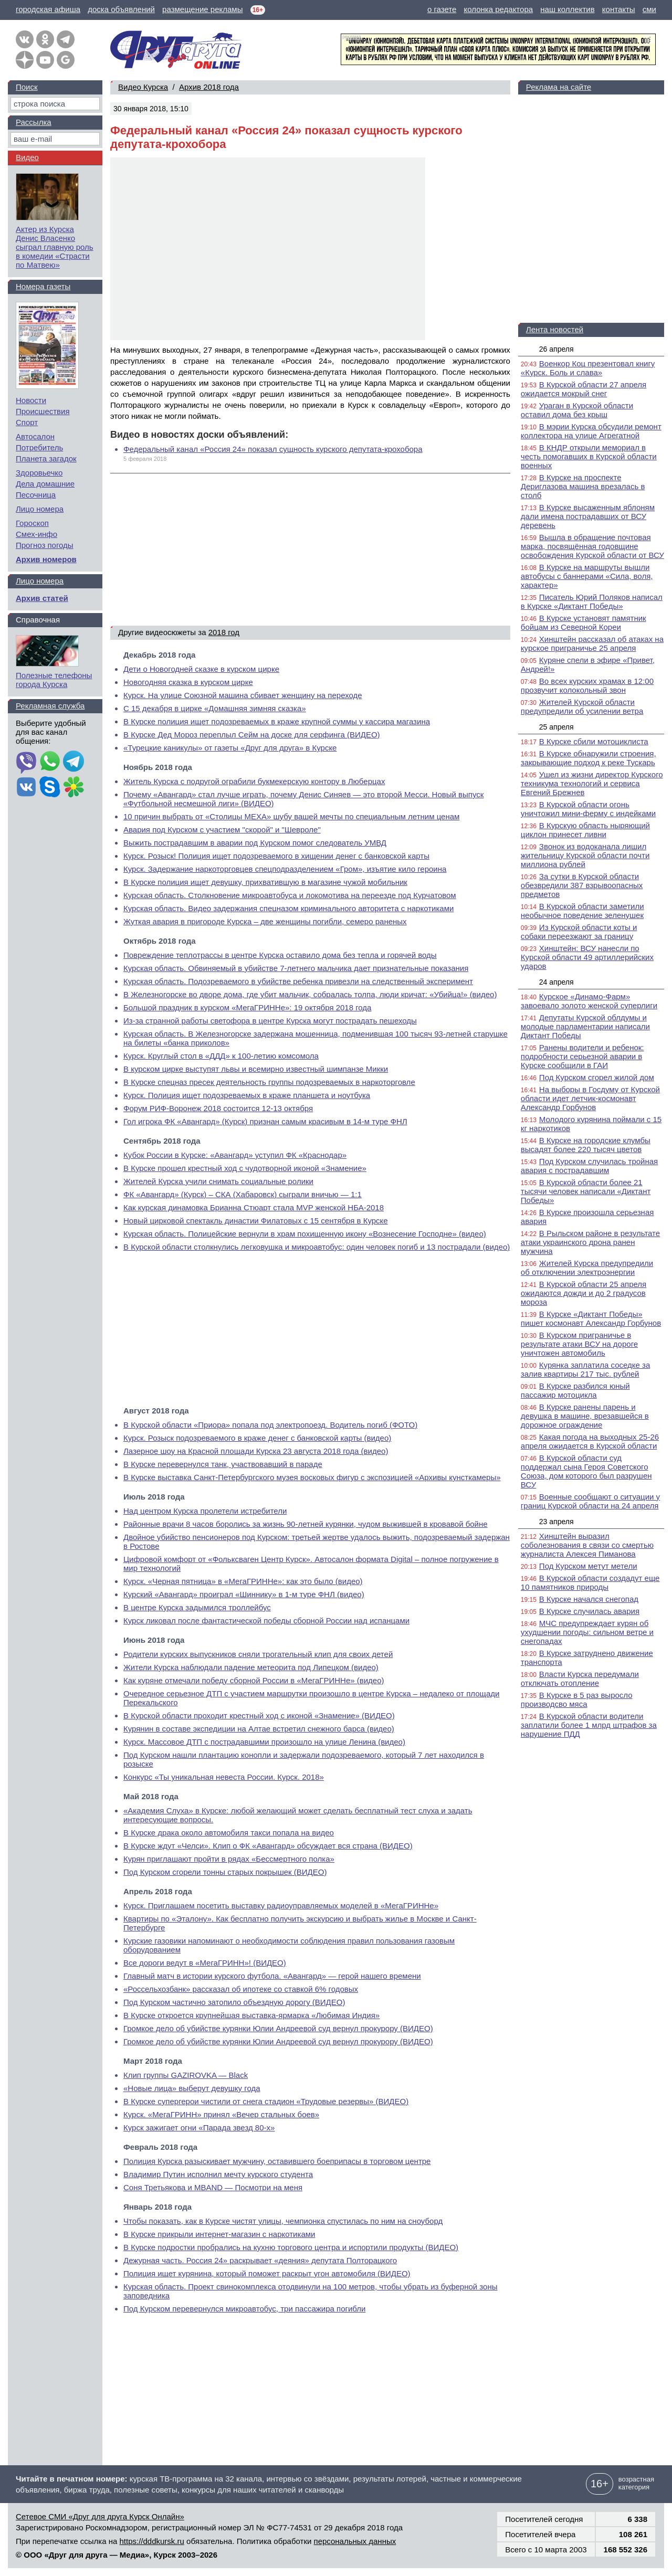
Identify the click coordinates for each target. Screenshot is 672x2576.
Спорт (27, 422)
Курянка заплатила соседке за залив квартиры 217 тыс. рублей (585, 1369)
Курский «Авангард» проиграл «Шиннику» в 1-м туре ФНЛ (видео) (243, 1594)
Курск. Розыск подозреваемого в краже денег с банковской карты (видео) (257, 1437)
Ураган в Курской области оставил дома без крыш (577, 410)
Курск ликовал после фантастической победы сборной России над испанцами (266, 1620)
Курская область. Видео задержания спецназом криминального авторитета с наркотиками (288, 908)
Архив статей (42, 598)
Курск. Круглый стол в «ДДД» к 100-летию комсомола (221, 1055)
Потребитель (39, 447)
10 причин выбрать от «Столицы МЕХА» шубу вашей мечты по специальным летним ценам (291, 816)
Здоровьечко (39, 472)
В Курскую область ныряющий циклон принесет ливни (585, 830)
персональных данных (355, 2541)
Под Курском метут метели (588, 1565)
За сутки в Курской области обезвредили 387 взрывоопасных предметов (582, 885)
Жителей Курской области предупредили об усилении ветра (582, 706)
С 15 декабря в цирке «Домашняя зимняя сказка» (214, 708)
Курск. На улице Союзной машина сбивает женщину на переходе (242, 695)
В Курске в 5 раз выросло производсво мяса (577, 1699)
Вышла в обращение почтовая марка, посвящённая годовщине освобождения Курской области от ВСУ (592, 546)
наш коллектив (567, 9)
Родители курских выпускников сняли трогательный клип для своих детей (258, 1654)
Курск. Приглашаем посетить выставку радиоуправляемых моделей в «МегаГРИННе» (280, 1905)
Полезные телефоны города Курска (54, 680)
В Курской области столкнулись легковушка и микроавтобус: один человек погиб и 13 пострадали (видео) (316, 1246)
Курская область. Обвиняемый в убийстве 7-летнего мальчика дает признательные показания (295, 968)
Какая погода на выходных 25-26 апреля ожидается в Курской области (590, 1441)
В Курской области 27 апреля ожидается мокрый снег (583, 389)
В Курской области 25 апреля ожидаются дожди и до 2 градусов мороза (583, 1293)
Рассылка (33, 122)
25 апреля (556, 727)
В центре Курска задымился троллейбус (197, 1607)
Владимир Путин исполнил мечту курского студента (218, 2174)
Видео (27, 157)
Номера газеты (43, 286)
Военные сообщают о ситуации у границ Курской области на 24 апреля (590, 1501)
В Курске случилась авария (589, 1611)
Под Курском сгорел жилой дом (596, 1077)
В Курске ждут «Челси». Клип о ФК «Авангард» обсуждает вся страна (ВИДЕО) (268, 1845)
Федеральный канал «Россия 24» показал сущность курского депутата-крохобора (273, 449)
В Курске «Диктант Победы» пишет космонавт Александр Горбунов (591, 1318)
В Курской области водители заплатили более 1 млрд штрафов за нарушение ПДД (589, 1725)
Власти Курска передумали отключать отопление (580, 1678)
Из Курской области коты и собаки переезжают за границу (579, 932)
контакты (618, 9)
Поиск (27, 86)
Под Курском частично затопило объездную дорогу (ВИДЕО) (234, 2002)
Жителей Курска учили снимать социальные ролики (218, 1181)
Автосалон (35, 436)
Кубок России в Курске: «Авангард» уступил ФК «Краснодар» (234, 1154)
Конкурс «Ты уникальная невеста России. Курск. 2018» (223, 1776)
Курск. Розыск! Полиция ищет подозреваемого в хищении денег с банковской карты (276, 855)
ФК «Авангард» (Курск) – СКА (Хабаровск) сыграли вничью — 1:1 (242, 1194)
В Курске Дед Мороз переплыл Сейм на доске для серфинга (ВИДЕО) (251, 734)
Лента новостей (554, 329)
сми (649, 9)
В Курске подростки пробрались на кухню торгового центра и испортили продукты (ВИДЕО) (290, 2247)
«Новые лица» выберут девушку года (191, 2088)
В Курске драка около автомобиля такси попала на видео (228, 1832)
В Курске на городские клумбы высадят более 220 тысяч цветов (585, 1145)
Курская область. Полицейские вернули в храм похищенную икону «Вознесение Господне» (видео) (304, 1233)
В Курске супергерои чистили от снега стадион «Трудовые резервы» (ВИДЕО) (265, 2101)
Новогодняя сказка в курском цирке (188, 682)
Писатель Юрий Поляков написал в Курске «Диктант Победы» (592, 601)
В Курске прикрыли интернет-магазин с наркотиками (219, 2234)
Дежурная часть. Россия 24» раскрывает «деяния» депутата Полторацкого (260, 2260)
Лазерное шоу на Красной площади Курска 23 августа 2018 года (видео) (255, 1451)
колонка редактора (498, 9)
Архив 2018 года (209, 86)
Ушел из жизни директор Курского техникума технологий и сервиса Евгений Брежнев (592, 783)
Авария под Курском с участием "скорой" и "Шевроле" (222, 829)
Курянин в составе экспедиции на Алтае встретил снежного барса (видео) (258, 1728)
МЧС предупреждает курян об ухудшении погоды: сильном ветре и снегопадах (587, 1632)
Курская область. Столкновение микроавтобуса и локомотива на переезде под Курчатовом (289, 895)
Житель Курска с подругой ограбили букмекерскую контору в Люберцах (254, 781)
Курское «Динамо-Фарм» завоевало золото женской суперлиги (589, 1001)
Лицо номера (40, 508)
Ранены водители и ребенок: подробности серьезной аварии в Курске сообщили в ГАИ (582, 1056)
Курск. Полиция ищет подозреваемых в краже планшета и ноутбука (246, 1095)
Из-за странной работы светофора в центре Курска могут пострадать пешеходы (270, 1020)
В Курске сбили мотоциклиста (593, 741)
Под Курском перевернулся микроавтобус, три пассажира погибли (244, 2308)
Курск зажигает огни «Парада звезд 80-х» (199, 2127)
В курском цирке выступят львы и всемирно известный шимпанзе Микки (255, 1068)
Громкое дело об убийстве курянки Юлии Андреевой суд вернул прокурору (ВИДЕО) (278, 2028)
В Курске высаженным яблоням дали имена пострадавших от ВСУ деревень (588, 516)
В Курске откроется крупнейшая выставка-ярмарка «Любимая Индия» (251, 2015)
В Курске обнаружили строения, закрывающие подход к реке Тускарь (588, 758)
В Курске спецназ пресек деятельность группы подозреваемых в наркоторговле (269, 1082)
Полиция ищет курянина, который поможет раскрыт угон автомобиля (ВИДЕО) (267, 2273)
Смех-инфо (36, 534)
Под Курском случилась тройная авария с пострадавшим (589, 1166)
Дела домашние (45, 483)
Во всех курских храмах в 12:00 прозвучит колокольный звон (587, 685)
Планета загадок (46, 458)
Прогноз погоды (45, 545)
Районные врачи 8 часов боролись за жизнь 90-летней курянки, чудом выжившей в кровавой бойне (305, 1523)
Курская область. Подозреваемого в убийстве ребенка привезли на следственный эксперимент (298, 981)
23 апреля (556, 1521)
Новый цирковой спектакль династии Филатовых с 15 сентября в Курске (255, 1220)
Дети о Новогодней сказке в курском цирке (201, 668)
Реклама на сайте (558, 86)
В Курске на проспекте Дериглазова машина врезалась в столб (583, 486)
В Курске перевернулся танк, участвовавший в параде (222, 1464)
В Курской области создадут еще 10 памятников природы (590, 1582)
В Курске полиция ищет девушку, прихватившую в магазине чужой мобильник (265, 882)
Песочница (36, 494)
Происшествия (43, 411)
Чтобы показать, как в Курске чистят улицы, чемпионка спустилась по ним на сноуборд (283, 2220)
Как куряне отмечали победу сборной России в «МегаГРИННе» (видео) (253, 1680)
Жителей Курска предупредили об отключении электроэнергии (587, 1267)
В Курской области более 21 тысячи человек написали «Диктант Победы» (586, 1191)
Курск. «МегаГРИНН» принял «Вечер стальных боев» (221, 2114)
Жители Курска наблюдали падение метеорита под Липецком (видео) (251, 1667)
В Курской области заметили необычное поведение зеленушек (582, 911)
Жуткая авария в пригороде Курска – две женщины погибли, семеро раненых (265, 921)
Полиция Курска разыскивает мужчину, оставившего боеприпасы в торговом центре (276, 2161)
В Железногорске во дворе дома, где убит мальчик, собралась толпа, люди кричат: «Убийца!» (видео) (310, 994)
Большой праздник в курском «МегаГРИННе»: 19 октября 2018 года (247, 1007)
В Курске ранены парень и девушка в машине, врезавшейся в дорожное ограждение (585, 1415)
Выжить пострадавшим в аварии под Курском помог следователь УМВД (254, 842)
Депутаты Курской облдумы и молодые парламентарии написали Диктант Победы (585, 1026)
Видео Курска (143, 86)
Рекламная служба (50, 705)
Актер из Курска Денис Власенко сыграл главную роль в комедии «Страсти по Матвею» (54, 247)
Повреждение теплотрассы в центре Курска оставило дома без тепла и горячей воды (280, 955)
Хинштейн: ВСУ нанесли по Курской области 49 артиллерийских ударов (587, 957)
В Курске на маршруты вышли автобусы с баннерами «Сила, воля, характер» (587, 576)
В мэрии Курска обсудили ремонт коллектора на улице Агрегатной (591, 431)
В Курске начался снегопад (588, 1599)
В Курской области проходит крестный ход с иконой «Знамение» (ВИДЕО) (259, 1715)
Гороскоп (32, 523)
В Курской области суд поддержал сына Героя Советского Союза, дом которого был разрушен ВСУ (586, 1471)
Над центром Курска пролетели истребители (205, 1510)
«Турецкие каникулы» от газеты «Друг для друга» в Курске (230, 747)
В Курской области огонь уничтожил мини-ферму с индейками (588, 809)
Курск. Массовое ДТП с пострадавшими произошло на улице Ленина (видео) (264, 1741)
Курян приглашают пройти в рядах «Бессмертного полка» (228, 1858)
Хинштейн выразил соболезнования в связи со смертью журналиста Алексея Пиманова (587, 1545)
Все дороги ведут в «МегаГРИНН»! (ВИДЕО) (204, 1962)
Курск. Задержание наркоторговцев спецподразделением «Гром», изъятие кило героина (284, 868)
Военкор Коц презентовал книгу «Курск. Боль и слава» (588, 368)
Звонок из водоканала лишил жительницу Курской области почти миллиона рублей (585, 855)
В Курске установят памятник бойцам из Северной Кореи (583, 622)
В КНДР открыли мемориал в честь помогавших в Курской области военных (589, 456)
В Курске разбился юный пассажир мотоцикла (575, 1390)
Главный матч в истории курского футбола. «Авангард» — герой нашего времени (272, 1975)
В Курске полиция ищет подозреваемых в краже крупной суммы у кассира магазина (276, 721)
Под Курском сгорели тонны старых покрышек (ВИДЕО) (225, 1871)
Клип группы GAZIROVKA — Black (185, 2075)
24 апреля (556, 982)
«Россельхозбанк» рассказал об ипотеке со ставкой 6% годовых (240, 1988)
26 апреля (556, 349)
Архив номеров (46, 559)
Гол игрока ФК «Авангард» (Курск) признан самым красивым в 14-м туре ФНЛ (265, 1121)
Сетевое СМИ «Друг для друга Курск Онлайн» (100, 2516)
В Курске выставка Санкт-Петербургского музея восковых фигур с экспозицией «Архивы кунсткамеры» (312, 1477)
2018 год (223, 632)
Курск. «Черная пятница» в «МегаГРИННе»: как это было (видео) (243, 1581)
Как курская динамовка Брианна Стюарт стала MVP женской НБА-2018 (253, 1207)
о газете (441, 9)
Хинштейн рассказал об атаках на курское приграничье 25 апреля (592, 643)
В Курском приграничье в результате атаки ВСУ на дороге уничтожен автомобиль (579, 1344)
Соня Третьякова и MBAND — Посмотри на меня (212, 2187)
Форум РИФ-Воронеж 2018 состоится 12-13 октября (218, 1108)
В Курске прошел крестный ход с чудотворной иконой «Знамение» (244, 1168)
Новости (31, 400)
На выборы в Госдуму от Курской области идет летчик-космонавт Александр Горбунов (590, 1098)
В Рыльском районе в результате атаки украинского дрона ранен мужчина (590, 1242)
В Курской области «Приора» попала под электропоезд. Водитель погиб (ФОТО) (270, 1424)
